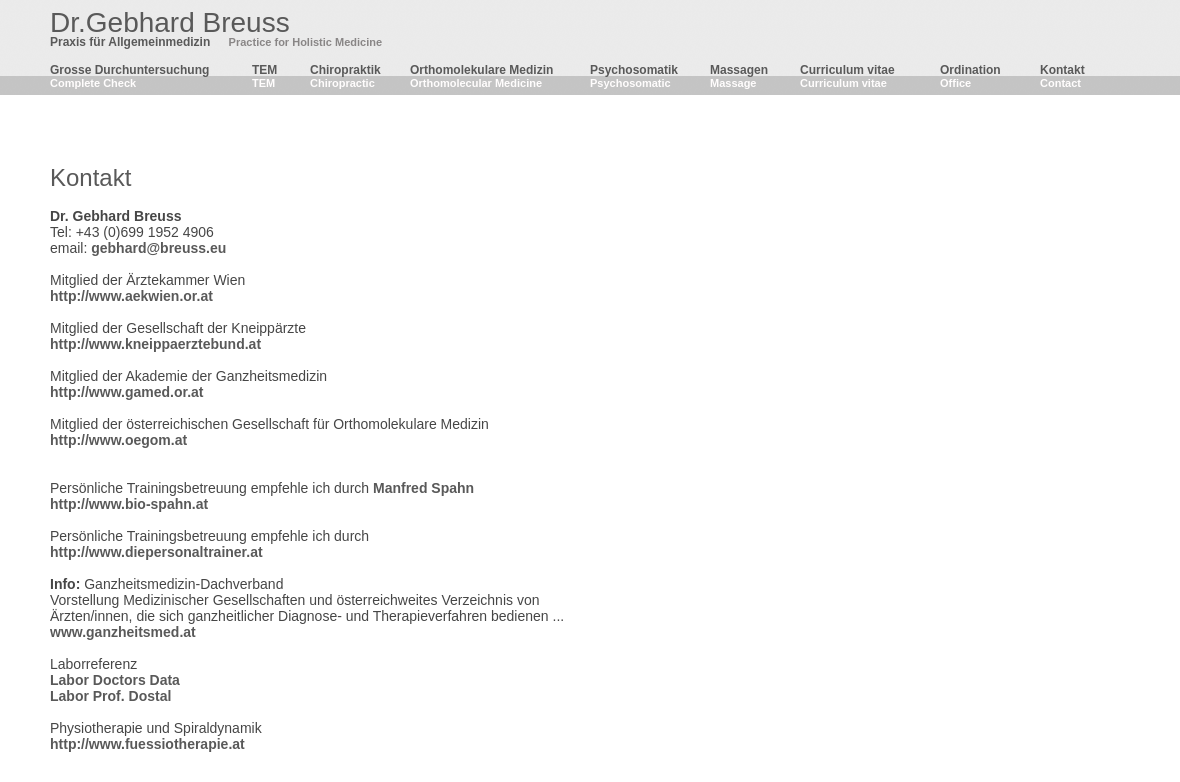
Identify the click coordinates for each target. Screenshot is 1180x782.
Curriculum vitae (847, 70)
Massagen (739, 70)
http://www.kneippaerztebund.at (155, 344)
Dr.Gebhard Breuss (170, 22)
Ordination (970, 70)
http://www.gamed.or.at (127, 392)
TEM (264, 70)
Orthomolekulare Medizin (481, 70)
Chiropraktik (345, 70)
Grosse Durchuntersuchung (129, 70)
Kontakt (1062, 70)
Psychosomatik (634, 70)
